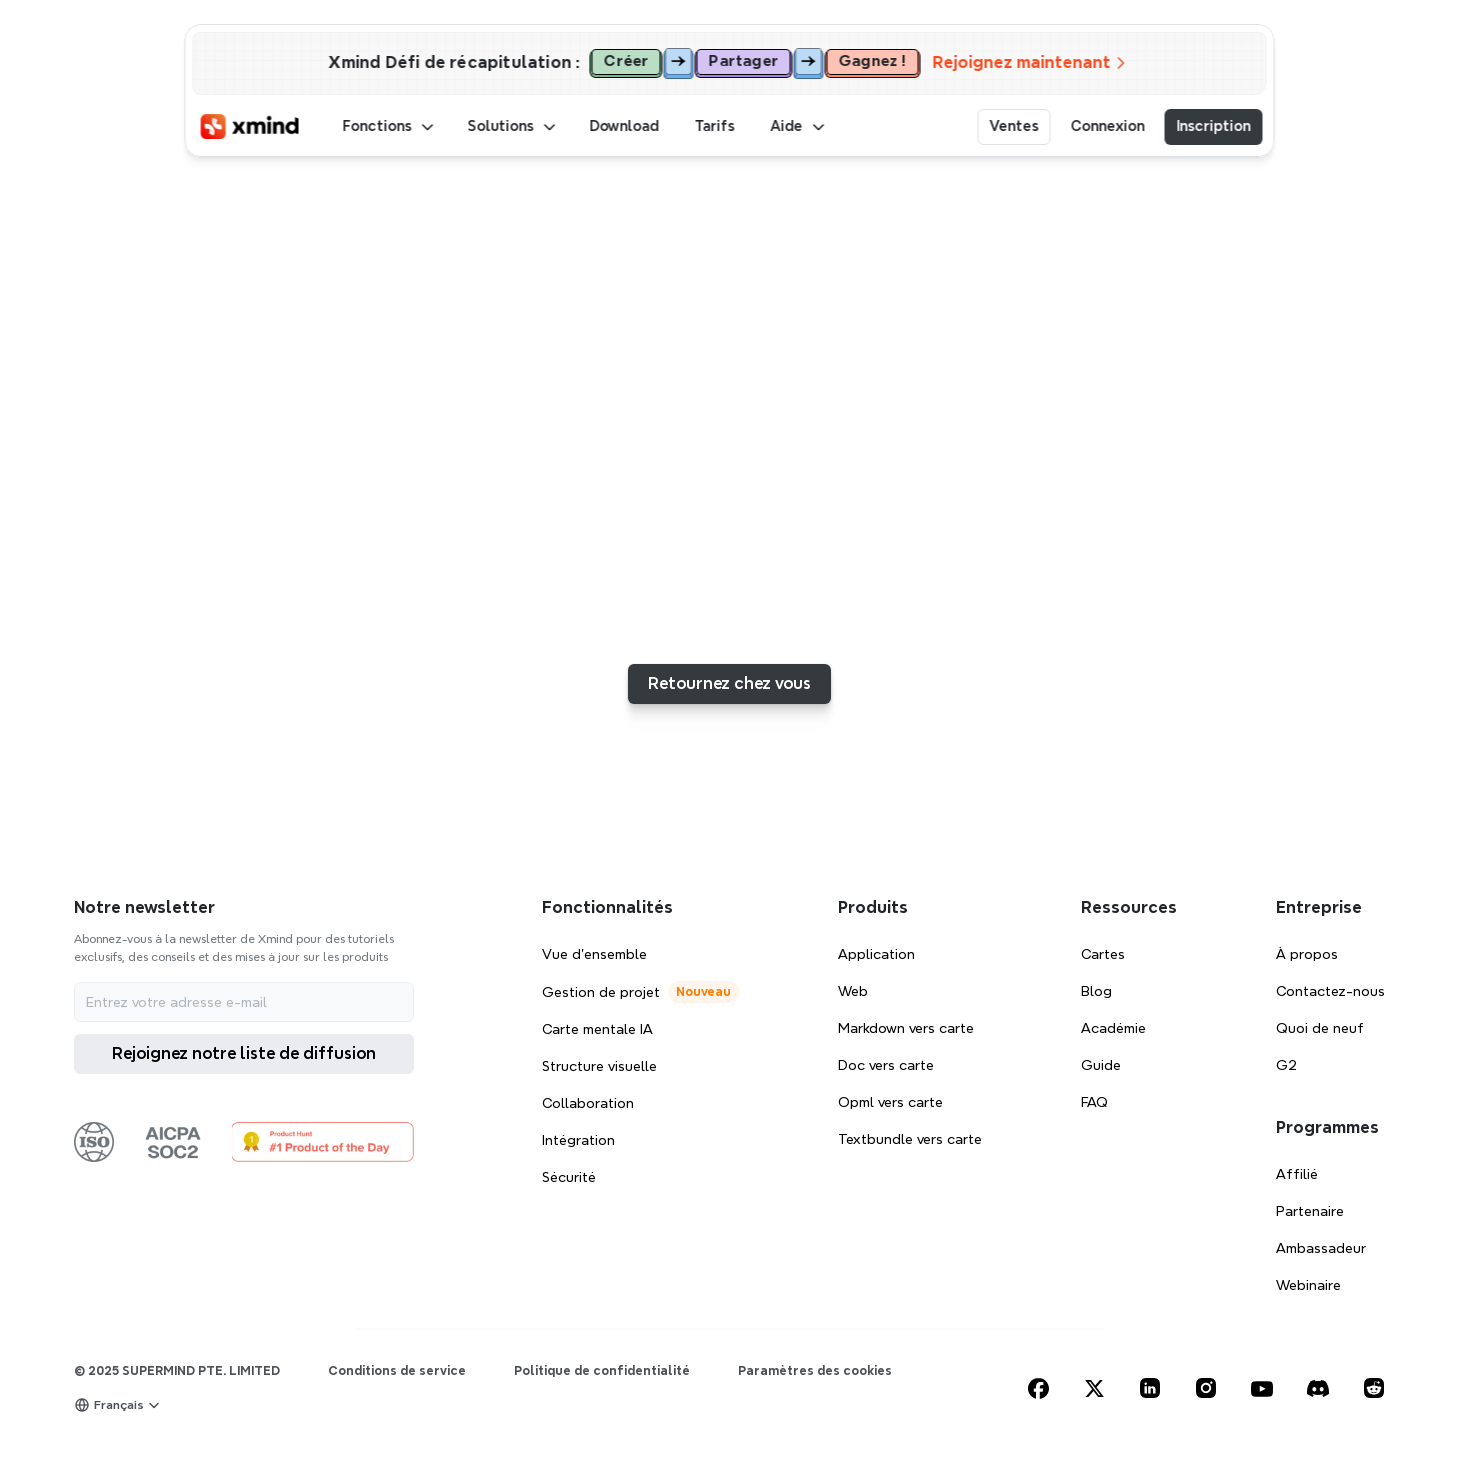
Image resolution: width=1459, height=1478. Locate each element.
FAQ (1094, 1102)
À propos (1307, 954)
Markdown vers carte (906, 1028)
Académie (1113, 1028)
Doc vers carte (886, 1065)
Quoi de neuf (1320, 1028)
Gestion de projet (601, 992)
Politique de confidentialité (602, 1370)
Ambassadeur (1321, 1248)
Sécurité (569, 1177)
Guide (1101, 1065)
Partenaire (1310, 1211)
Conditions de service (397, 1370)
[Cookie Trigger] (815, 1371)
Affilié (1297, 1174)
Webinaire (1308, 1285)
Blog (1096, 991)
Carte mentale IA (597, 1029)
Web (853, 991)
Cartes (1103, 954)
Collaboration (588, 1103)
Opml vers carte (890, 1102)
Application (876, 954)
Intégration (578, 1140)
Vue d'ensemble (594, 954)
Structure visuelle (599, 1066)
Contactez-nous (1330, 991)
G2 (1286, 1065)
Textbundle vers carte (910, 1139)
